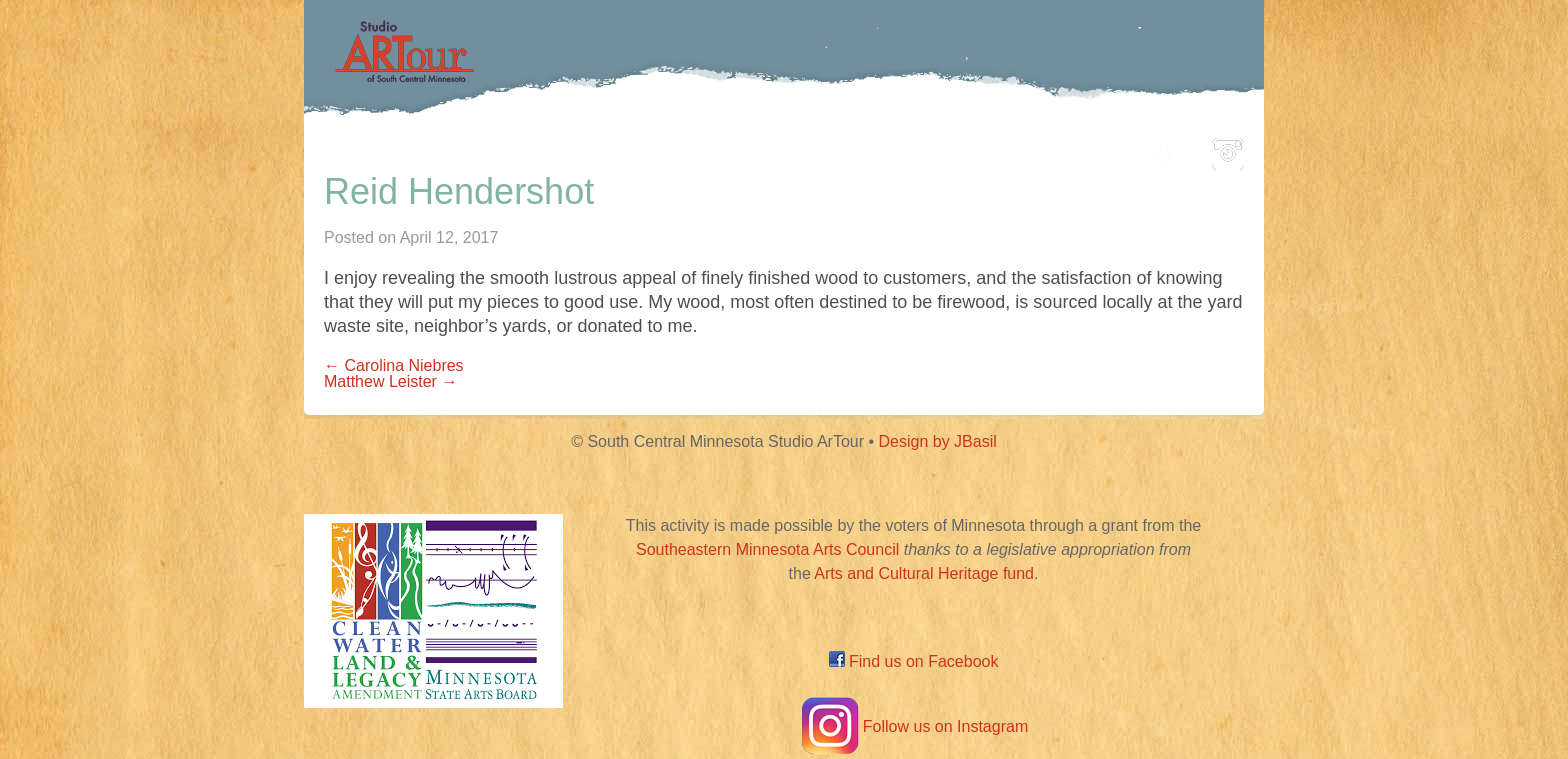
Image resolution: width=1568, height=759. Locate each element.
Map (760, 148)
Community (874, 148)
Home (449, 148)
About (1078, 148)
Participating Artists (608, 148)
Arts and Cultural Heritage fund (924, 573)
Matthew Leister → (390, 381)
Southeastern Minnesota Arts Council (767, 549)
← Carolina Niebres (394, 365)
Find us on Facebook (914, 661)
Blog (989, 148)
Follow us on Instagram (913, 726)
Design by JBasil (938, 441)
